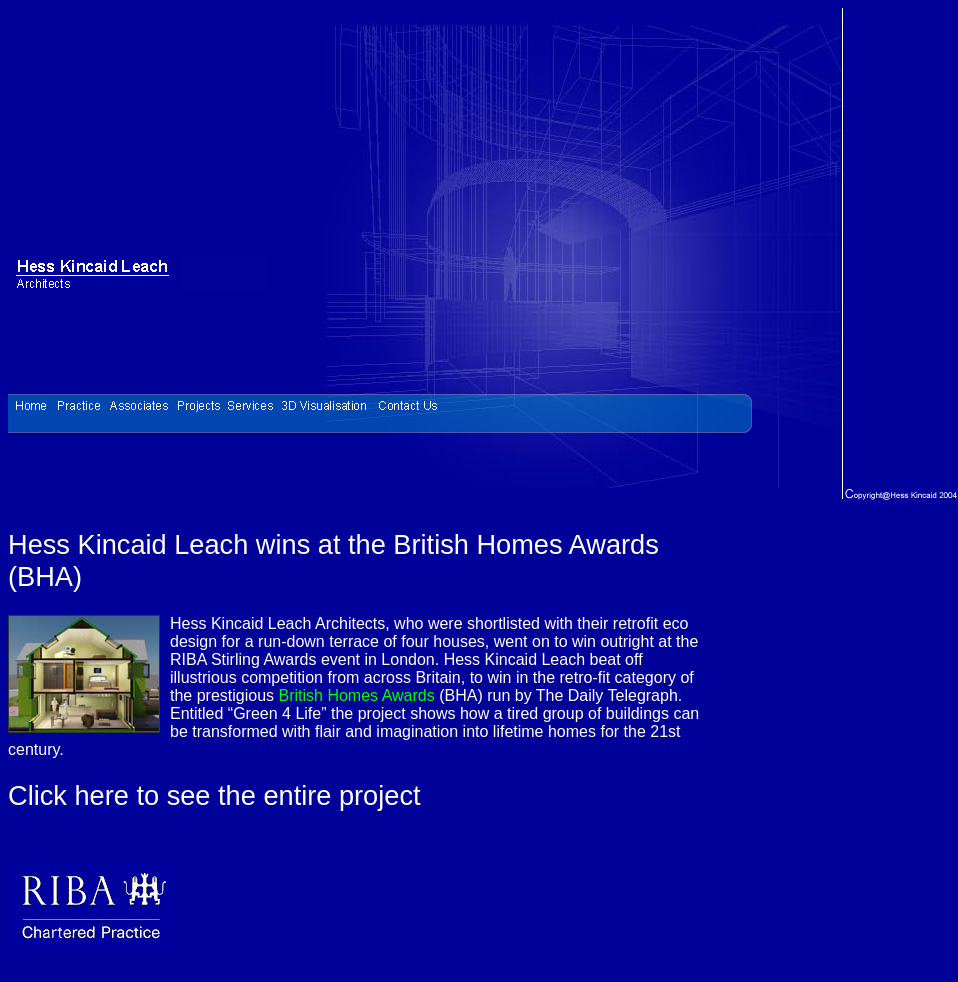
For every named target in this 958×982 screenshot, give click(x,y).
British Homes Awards (357, 695)
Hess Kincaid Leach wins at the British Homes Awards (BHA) (333, 560)
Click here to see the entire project (214, 795)
